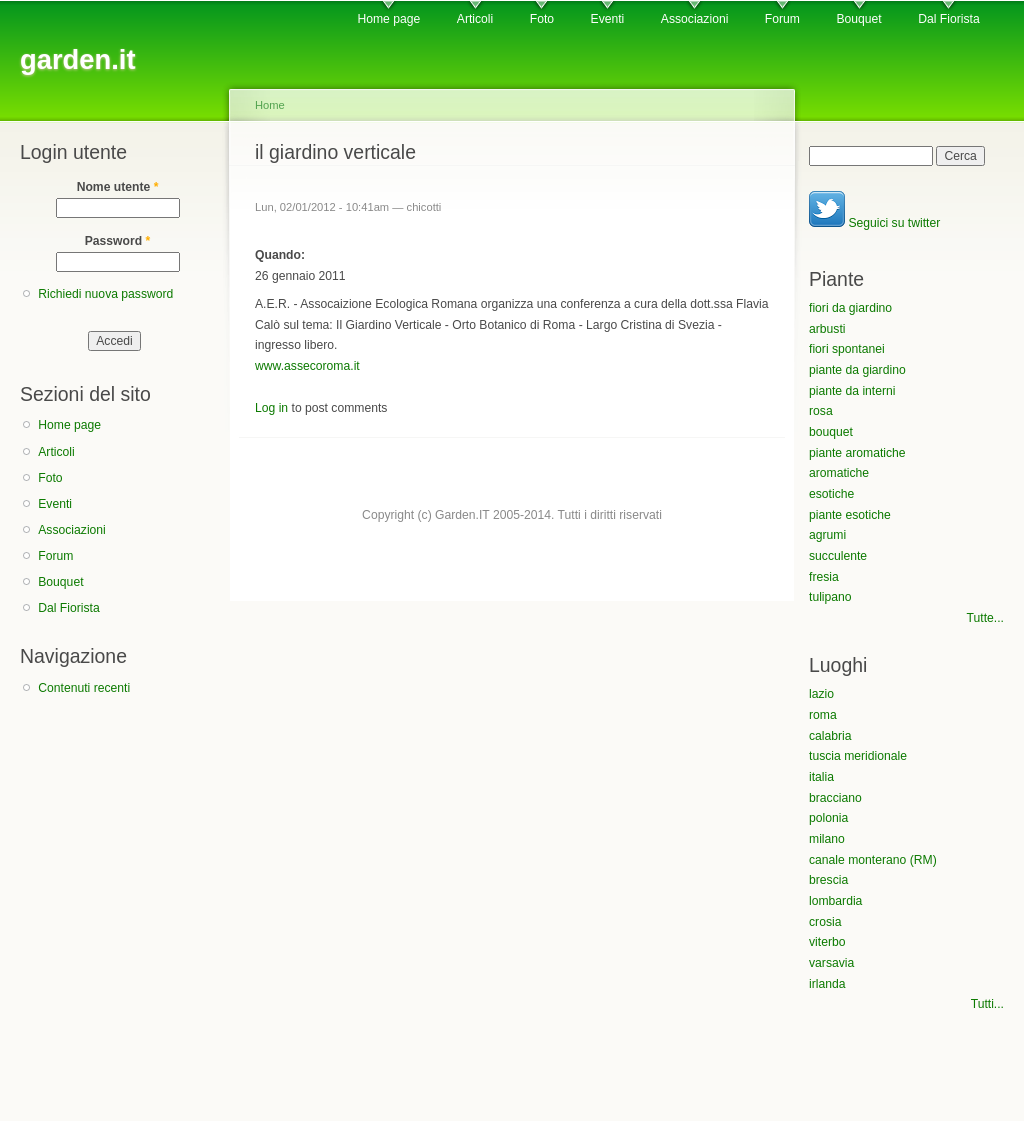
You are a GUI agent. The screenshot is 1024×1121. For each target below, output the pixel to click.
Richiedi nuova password (105, 294)
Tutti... (987, 1004)
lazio (821, 694)
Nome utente (118, 187)
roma (823, 715)
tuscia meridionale (858, 756)
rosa (821, 411)
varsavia (831, 963)
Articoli (475, 19)
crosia (825, 922)
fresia (824, 577)
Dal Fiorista (948, 19)
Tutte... (985, 618)
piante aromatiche (857, 453)
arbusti (827, 329)
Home (270, 105)
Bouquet (858, 19)
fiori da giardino (850, 308)
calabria (830, 736)
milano (827, 839)
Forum (782, 19)
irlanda (827, 984)
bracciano (835, 798)
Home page (388, 19)
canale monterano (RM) (873, 860)
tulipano (830, 597)
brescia (828, 880)
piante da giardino (857, 370)
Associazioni (695, 19)
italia (821, 777)
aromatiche (839, 473)
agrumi (827, 535)
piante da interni (852, 391)
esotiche (831, 494)
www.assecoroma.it (307, 366)
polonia (828, 818)
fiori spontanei (847, 349)
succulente (838, 556)
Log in (271, 408)
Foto (542, 19)
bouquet (831, 432)
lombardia (835, 901)
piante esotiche (850, 515)
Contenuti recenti (84, 688)
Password (118, 241)
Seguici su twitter (874, 223)
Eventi (608, 19)
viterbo (827, 942)
